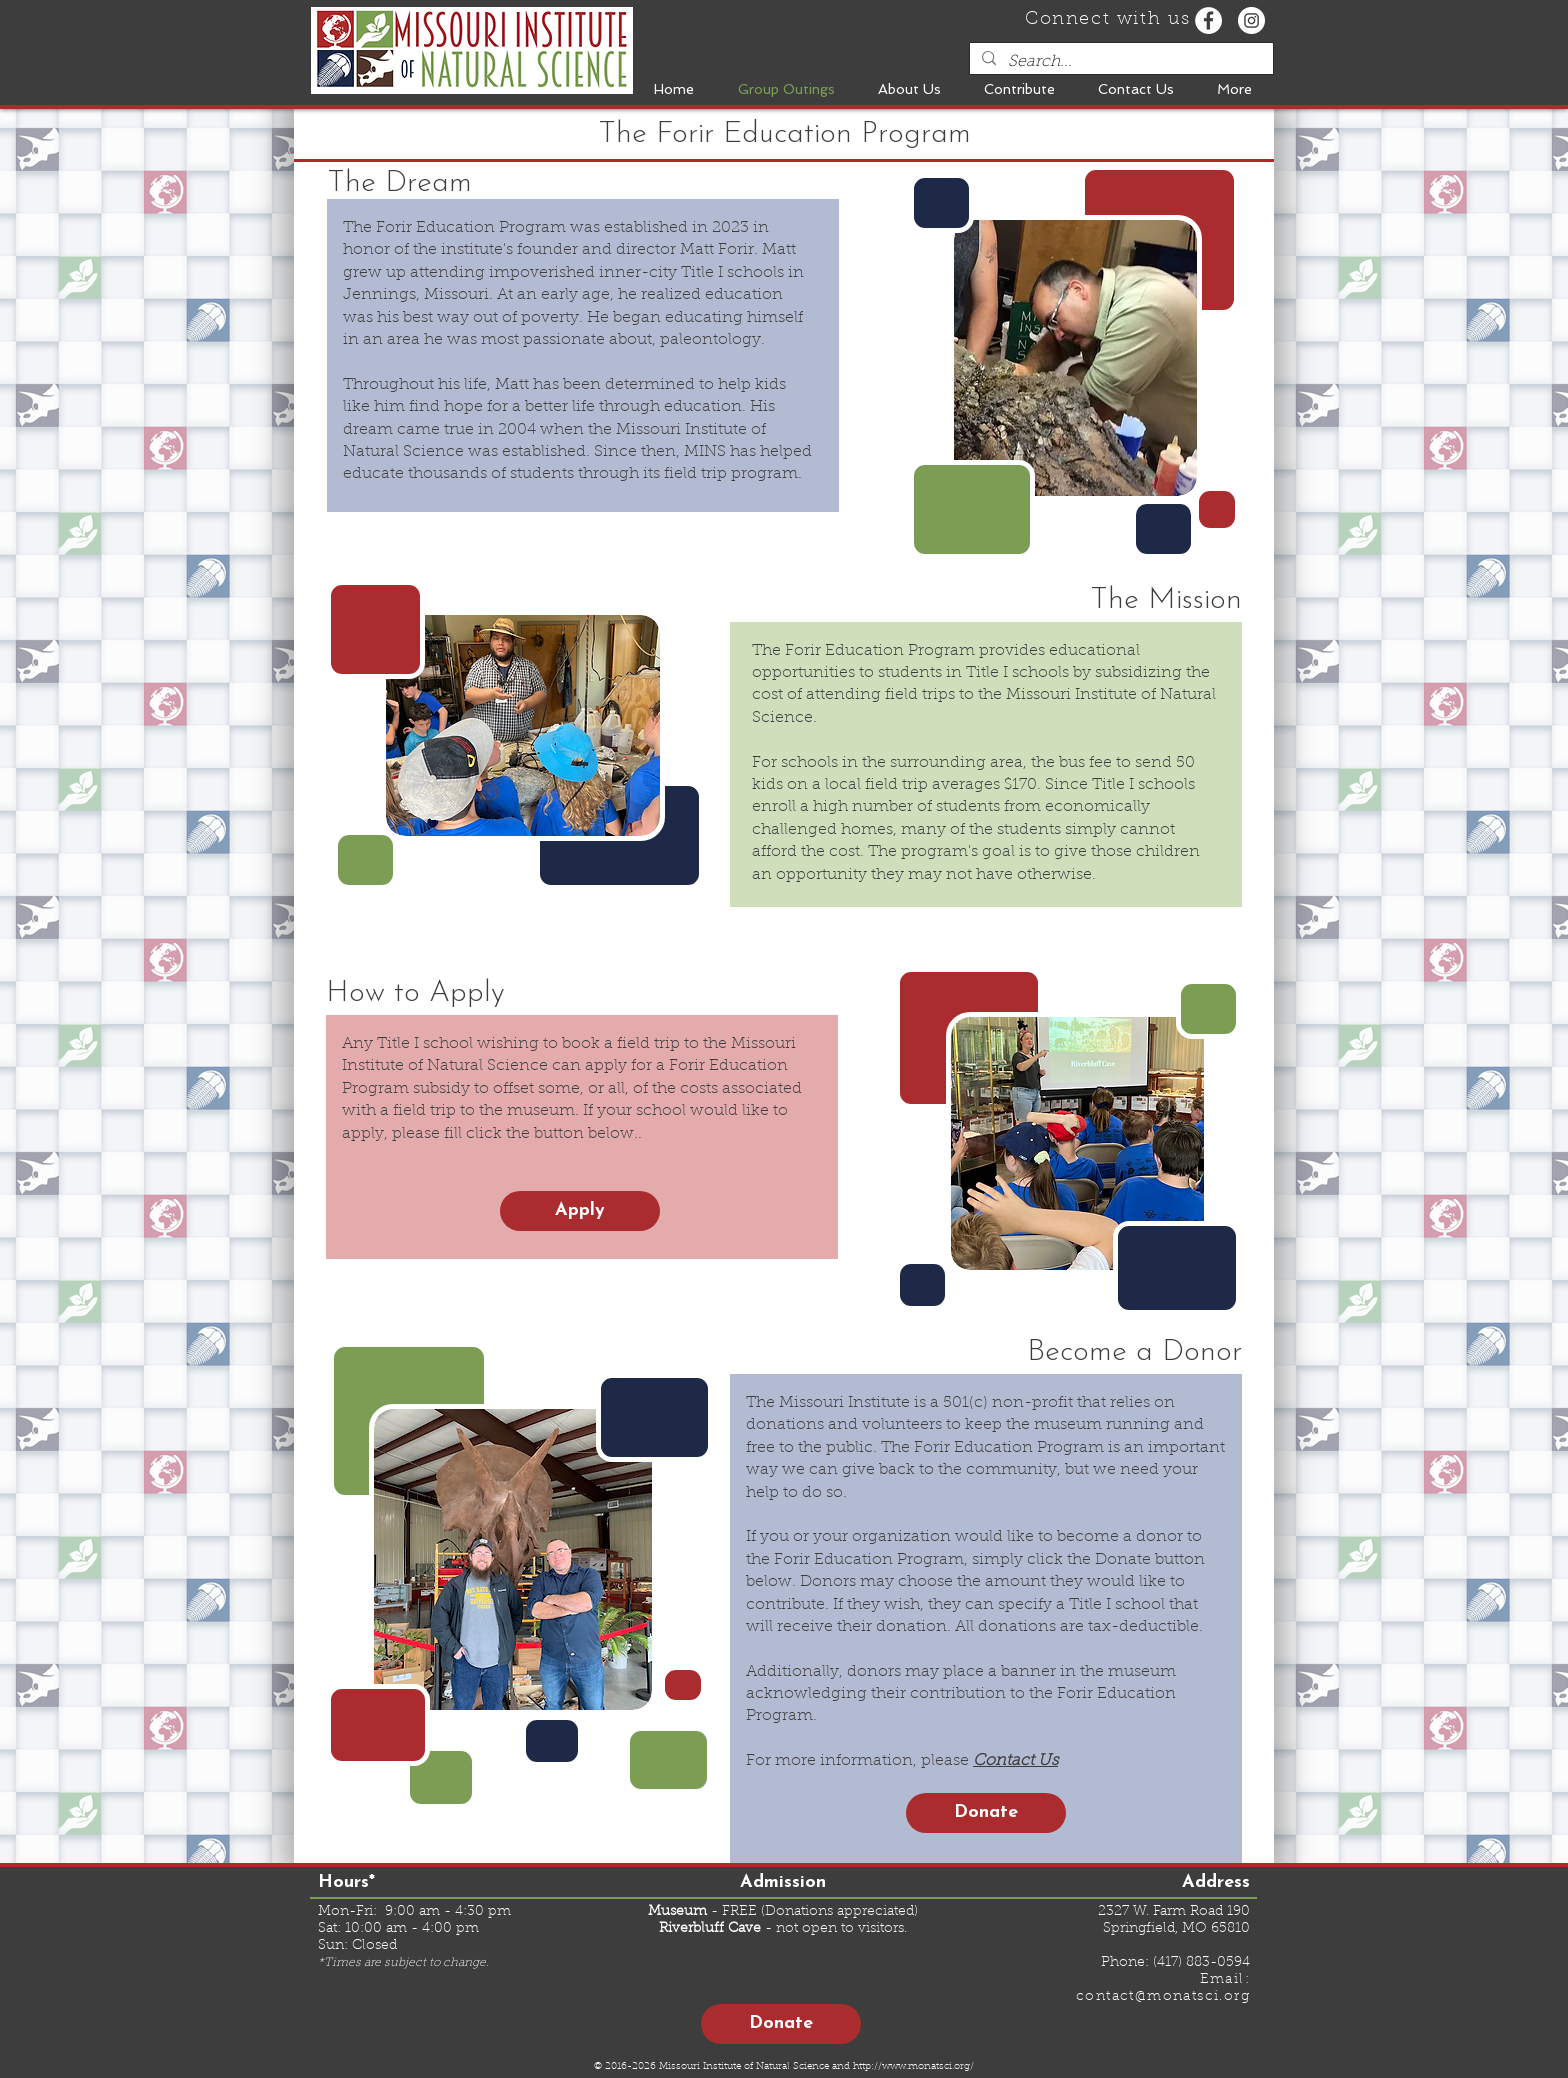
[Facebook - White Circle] (1208, 20)
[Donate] (986, 1813)
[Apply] (580, 1211)
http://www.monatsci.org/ (913, 2067)
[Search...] (1119, 62)
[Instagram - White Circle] (1251, 20)
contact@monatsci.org (1163, 1997)
